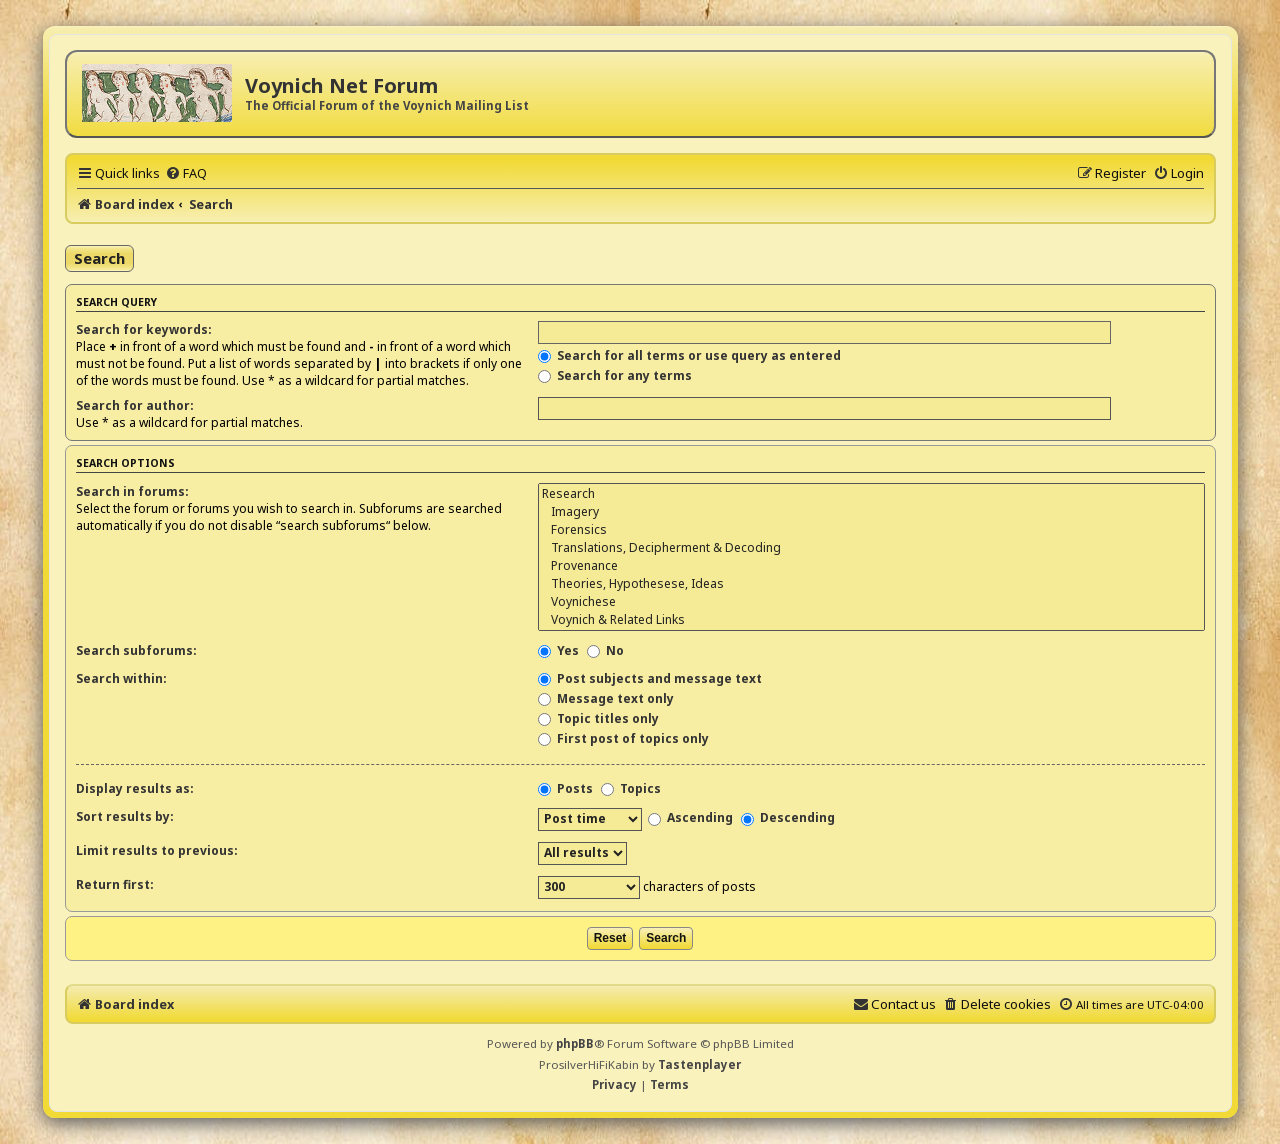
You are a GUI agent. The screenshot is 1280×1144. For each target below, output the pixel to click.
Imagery (871, 512)
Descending (788, 817)
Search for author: (135, 405)
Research (871, 494)
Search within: (121, 678)
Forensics (871, 530)
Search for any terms (615, 375)
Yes (558, 650)
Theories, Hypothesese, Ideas (871, 584)
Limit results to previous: (157, 850)
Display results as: (135, 788)
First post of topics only (623, 738)
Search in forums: (132, 491)
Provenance (871, 566)
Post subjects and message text (650, 678)
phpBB (575, 1043)
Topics (631, 788)
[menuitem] (186, 173)
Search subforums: (136, 650)
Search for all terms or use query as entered (689, 355)
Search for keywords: (144, 329)
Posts (565, 788)
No (605, 650)
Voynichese (871, 602)
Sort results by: (125, 816)
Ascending (690, 817)
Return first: (115, 884)
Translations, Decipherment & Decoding (871, 548)
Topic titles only (598, 718)
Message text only (606, 698)
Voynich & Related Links (871, 620)
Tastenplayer (699, 1064)
